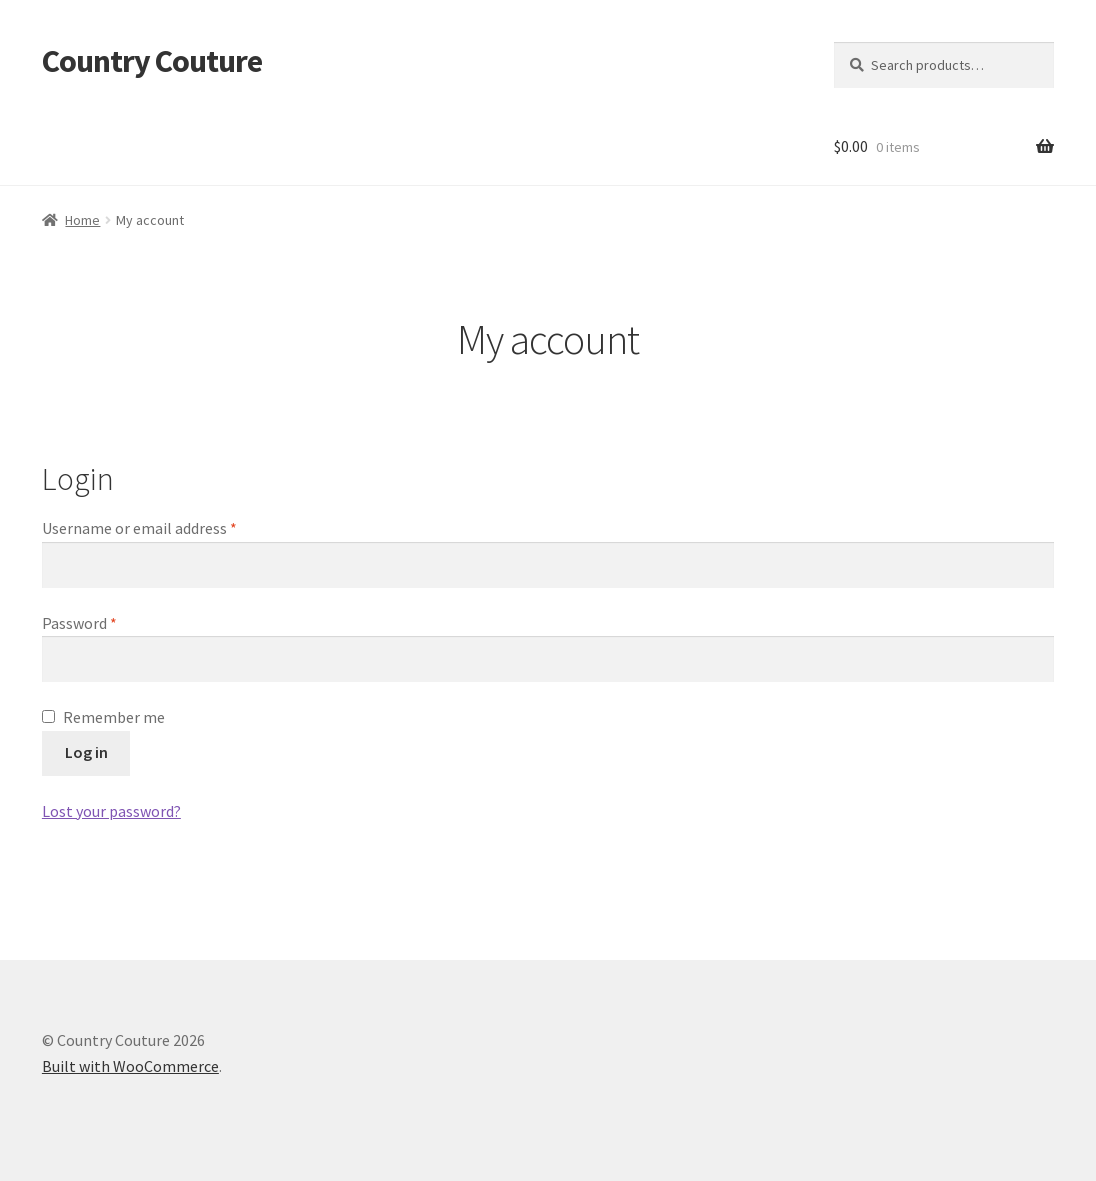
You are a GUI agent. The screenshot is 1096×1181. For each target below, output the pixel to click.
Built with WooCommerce (130, 1066)
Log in (86, 752)
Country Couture (152, 61)
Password (109, 622)
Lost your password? (111, 811)
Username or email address (169, 527)
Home (82, 220)
